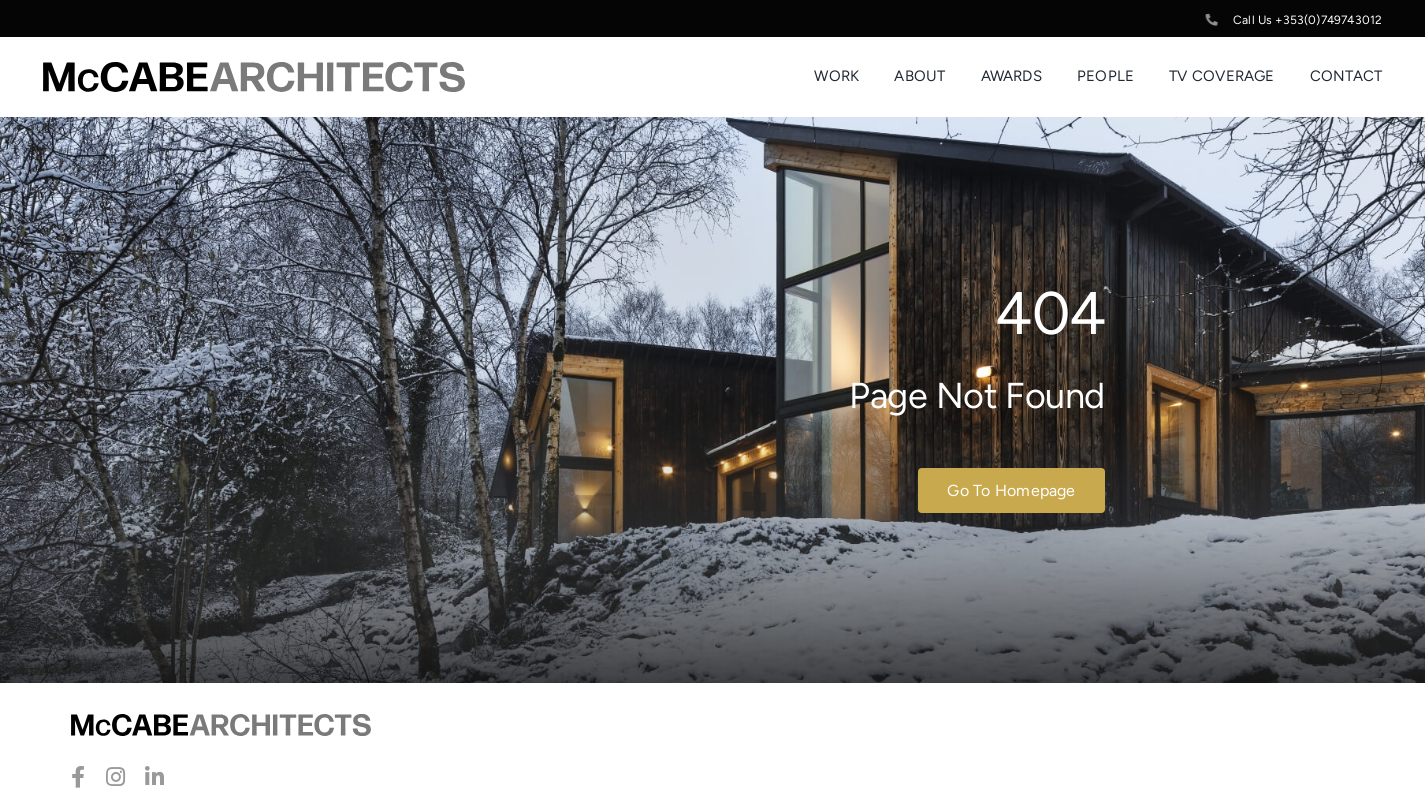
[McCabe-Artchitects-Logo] (254, 72)
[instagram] (115, 777)
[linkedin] (154, 777)
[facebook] (78, 777)
